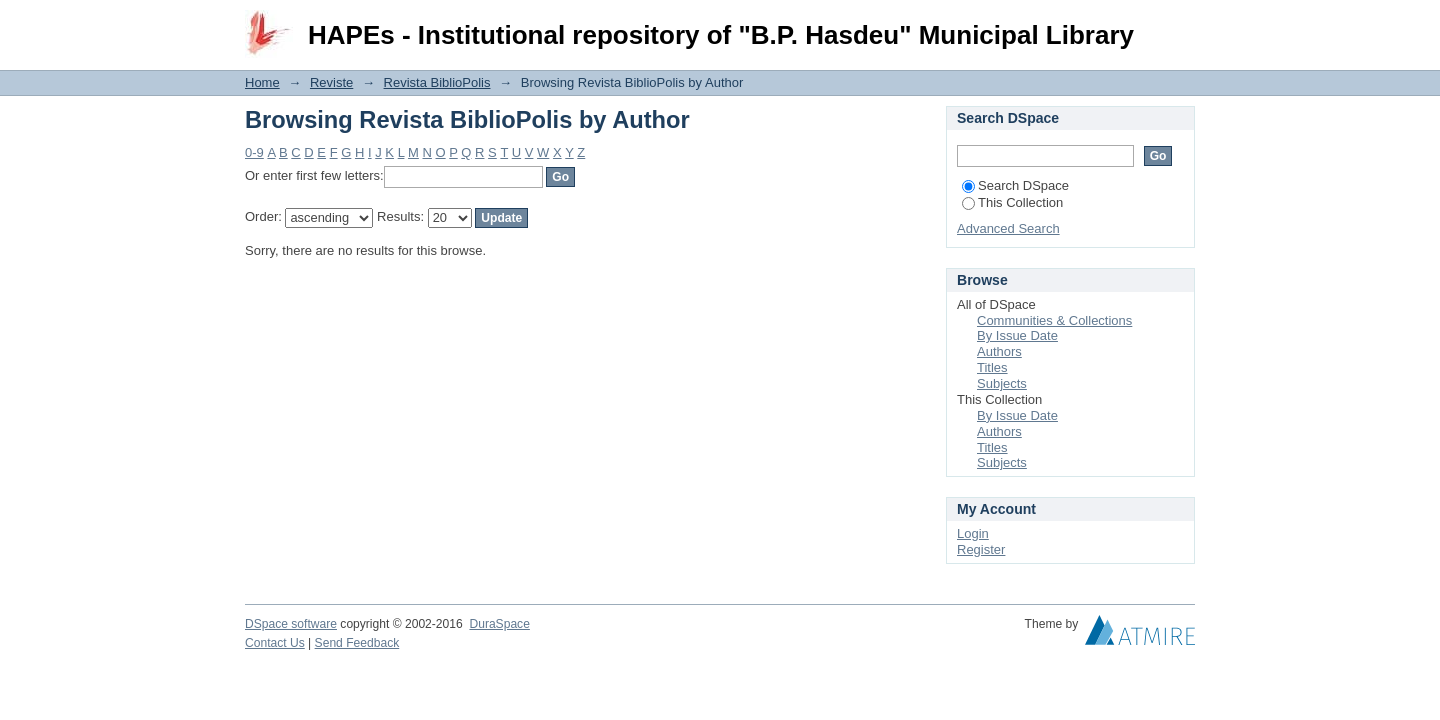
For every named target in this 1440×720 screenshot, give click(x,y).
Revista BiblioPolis (437, 82)
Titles (992, 367)
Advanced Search (1008, 228)
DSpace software (291, 624)
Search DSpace (1015, 185)
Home (262, 82)
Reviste (331, 82)
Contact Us (275, 643)
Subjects (1002, 383)
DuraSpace (499, 624)
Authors (999, 351)
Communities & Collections (1054, 320)
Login (1179, 24)
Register (981, 549)
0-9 (254, 152)
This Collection (1012, 202)
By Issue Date (1017, 335)
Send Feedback (357, 643)
